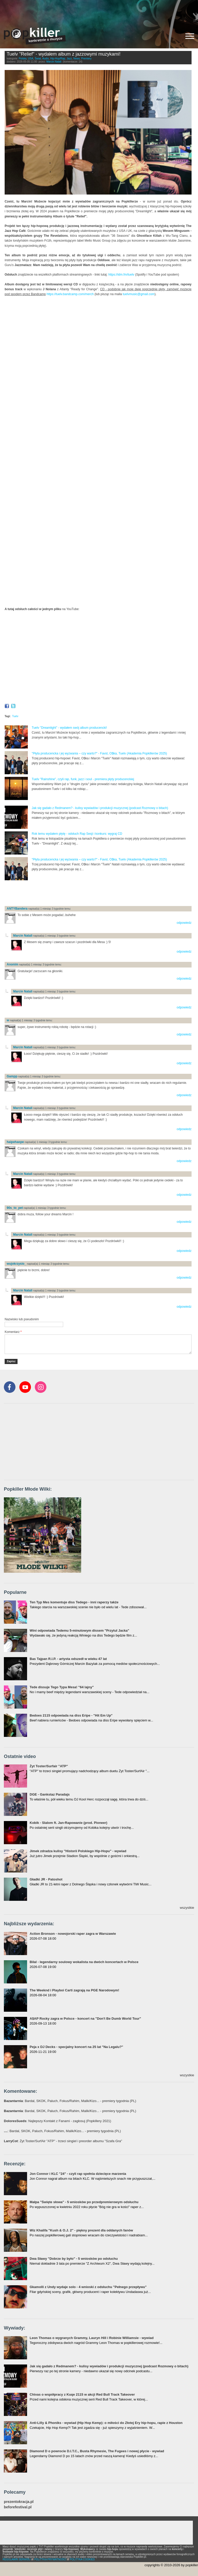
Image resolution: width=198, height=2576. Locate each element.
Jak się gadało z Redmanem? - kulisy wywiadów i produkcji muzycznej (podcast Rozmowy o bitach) (100, 808)
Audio (45, 58)
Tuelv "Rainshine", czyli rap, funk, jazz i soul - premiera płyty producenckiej (83, 779)
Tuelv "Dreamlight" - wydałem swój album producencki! (69, 727)
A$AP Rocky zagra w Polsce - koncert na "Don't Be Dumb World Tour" (85, 2018)
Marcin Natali (53, 61)
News (76, 58)
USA (30, 58)
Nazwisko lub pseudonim (22, 1319)
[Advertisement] (99, 11)
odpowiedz (184, 923)
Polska (23, 58)
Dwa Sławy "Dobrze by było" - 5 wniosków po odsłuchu (74, 2259)
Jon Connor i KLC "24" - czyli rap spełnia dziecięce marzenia (78, 2174)
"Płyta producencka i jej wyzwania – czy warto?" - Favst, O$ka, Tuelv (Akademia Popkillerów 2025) (99, 753)
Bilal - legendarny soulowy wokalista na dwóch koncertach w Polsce (84, 1962)
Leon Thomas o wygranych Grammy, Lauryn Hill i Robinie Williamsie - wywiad (92, 2338)
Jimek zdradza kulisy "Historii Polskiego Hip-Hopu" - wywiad (78, 1851)
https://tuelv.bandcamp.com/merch (70, 294)
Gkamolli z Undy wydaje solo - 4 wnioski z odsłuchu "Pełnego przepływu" (88, 2287)
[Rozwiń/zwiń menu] (189, 36)
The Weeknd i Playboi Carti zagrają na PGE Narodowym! (74, 1990)
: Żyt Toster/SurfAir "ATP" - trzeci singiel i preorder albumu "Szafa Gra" (63, 2141)
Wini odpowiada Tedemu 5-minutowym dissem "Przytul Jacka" (79, 1630)
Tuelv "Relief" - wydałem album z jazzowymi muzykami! (63, 54)
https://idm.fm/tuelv (121, 274)
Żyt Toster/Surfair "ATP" (49, 1766)
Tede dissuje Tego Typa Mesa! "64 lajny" (62, 1687)
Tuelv (15, 716)
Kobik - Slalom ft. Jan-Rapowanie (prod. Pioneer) (68, 1823)
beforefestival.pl (17, 2507)
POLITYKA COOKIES (82, 2559)
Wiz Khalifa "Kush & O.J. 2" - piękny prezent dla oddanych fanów (81, 2230)
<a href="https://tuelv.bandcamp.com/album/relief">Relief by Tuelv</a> (50, 499)
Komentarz (13, 1332)
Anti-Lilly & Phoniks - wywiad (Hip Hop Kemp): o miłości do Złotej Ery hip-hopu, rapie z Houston (106, 2423)
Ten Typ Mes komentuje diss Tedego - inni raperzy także (74, 1602)
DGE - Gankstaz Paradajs (50, 1794)
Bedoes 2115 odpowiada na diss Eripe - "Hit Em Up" (71, 1715)
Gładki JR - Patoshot (46, 1879)
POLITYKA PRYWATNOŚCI (50, 2559)
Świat (38, 58)
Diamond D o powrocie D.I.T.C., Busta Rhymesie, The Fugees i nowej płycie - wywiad (97, 2451)
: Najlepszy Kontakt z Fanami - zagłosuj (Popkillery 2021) (57, 2121)
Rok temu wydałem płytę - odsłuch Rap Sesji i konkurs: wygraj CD (77, 834)
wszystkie (187, 1908)
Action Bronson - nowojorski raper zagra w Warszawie (73, 1934)
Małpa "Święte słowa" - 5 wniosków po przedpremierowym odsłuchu (84, 2202)
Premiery (86, 58)
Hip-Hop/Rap (57, 58)
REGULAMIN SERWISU (17, 2559)
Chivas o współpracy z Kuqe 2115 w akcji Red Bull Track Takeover (82, 2394)
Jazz (69, 58)
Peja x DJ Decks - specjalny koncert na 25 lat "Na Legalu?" (76, 2047)
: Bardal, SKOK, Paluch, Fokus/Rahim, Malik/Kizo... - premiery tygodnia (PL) (70, 2101)
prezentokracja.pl (19, 2501)
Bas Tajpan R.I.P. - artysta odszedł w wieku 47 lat (68, 1659)
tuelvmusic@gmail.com (139, 294)
